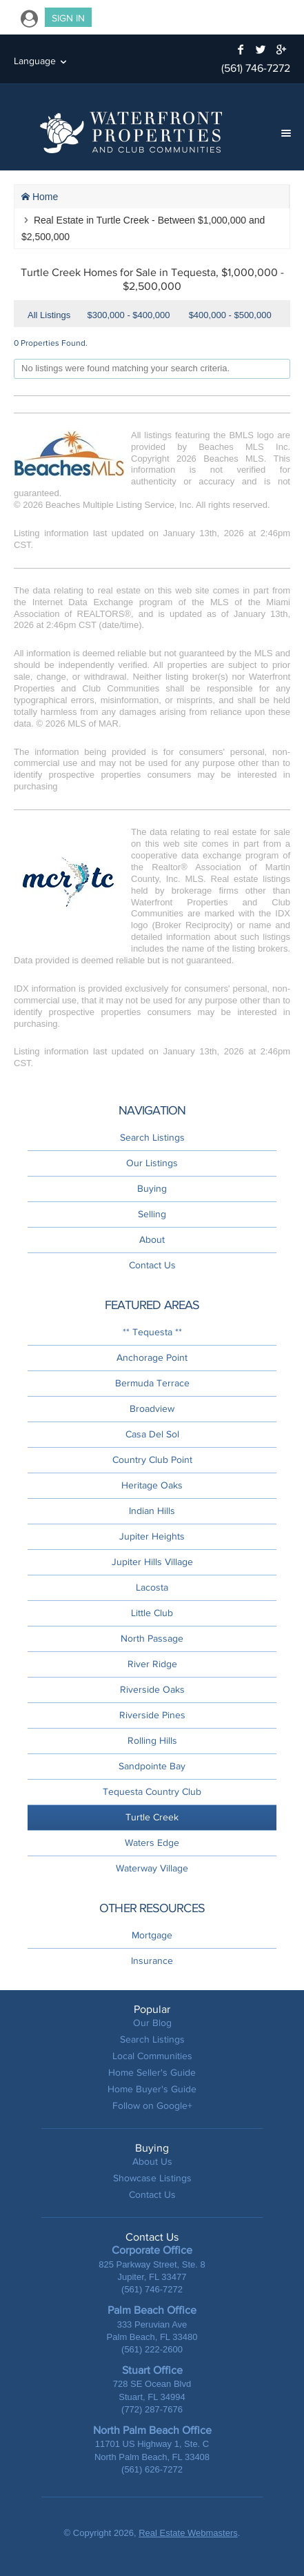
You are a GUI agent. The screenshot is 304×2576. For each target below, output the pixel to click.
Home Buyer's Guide (152, 2089)
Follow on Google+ (152, 2106)
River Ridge (152, 1664)
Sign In (68, 18)
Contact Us (152, 1265)
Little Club (152, 1613)
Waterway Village (152, 1868)
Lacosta (152, 1587)
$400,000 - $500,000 (230, 315)
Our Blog (152, 2023)
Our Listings (152, 1163)
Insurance (152, 1961)
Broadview (152, 1409)
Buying (152, 1188)
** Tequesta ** (152, 1332)
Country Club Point (152, 1460)
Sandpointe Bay (152, 1766)
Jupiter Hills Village (152, 1562)
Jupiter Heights (152, 1536)
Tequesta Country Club (152, 1792)
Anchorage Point (152, 1358)
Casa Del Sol (152, 1434)
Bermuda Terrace (152, 1383)
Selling (152, 1214)
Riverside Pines (152, 1715)
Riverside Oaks (152, 1689)
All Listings (49, 315)
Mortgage (152, 1935)
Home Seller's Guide (152, 2072)
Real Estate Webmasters (188, 2533)
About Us (152, 2161)
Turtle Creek (152, 1817)
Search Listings (152, 1137)
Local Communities (152, 2056)
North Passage (152, 1638)
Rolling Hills (152, 1741)
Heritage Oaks (152, 1485)
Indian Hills (152, 1511)
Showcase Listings (152, 2178)
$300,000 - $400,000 (129, 315)
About (152, 1240)
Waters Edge (152, 1843)
